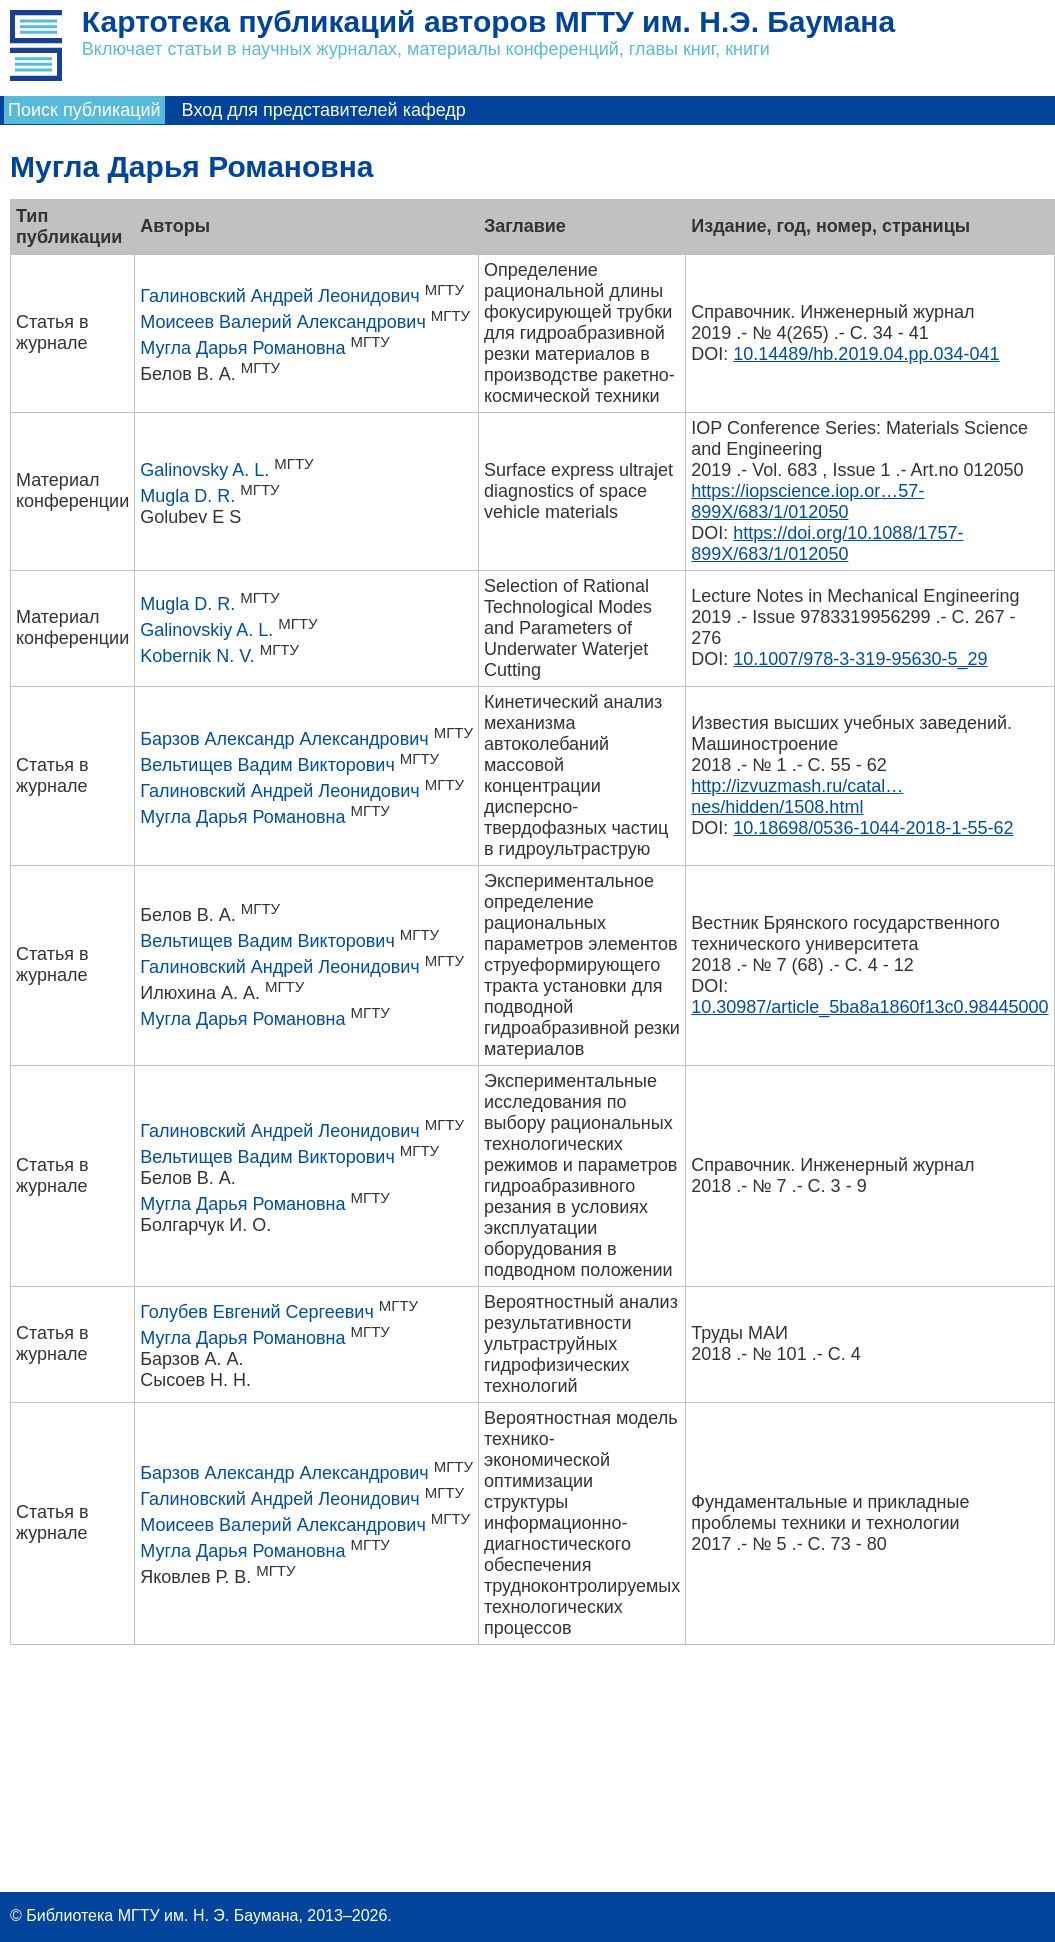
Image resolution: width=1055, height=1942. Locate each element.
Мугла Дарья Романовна (242, 348)
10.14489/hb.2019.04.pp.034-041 (866, 354)
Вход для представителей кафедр (324, 110)
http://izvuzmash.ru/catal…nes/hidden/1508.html (797, 796)
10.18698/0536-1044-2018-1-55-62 (873, 828)
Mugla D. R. (187, 496)
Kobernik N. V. (197, 656)
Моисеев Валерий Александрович (283, 322)
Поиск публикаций (84, 110)
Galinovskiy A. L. (206, 630)
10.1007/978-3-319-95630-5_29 (860, 659)
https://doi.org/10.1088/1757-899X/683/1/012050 (827, 543)
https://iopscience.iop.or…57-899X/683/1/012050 (807, 501)
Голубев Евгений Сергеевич (257, 1312)
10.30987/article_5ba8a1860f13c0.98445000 (869, 1007)
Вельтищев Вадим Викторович (267, 765)
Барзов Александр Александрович (284, 739)
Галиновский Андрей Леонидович (279, 296)
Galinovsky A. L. (204, 470)
